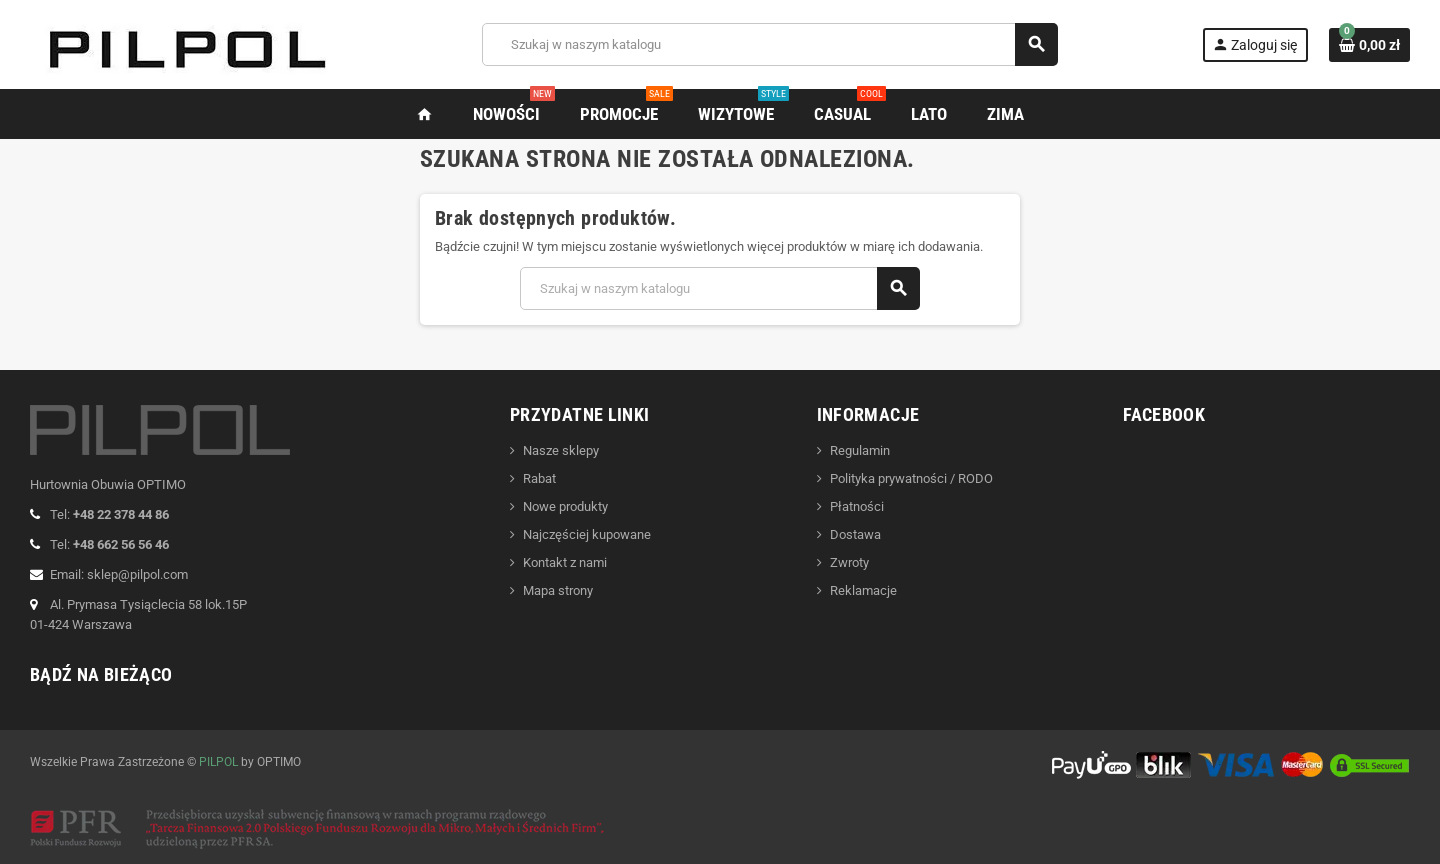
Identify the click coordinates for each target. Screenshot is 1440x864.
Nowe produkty (565, 506)
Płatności (857, 506)
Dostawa (855, 534)
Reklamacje (863, 590)
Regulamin (860, 450)
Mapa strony (558, 590)
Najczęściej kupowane (587, 534)
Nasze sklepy (561, 450)
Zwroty (849, 562)
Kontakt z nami (565, 562)
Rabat (539, 478)
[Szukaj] (769, 44)
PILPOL (218, 762)
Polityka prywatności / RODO (911, 478)
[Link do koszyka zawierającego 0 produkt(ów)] (1369, 45)
